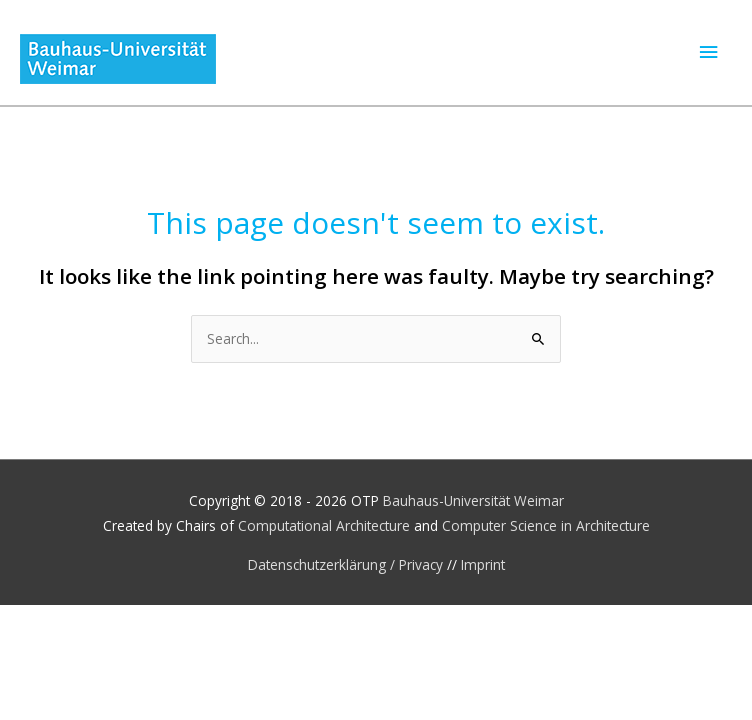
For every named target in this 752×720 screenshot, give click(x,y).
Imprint (483, 564)
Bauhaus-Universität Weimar (473, 500)
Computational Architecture (324, 525)
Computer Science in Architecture (546, 525)
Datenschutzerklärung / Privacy (347, 564)
